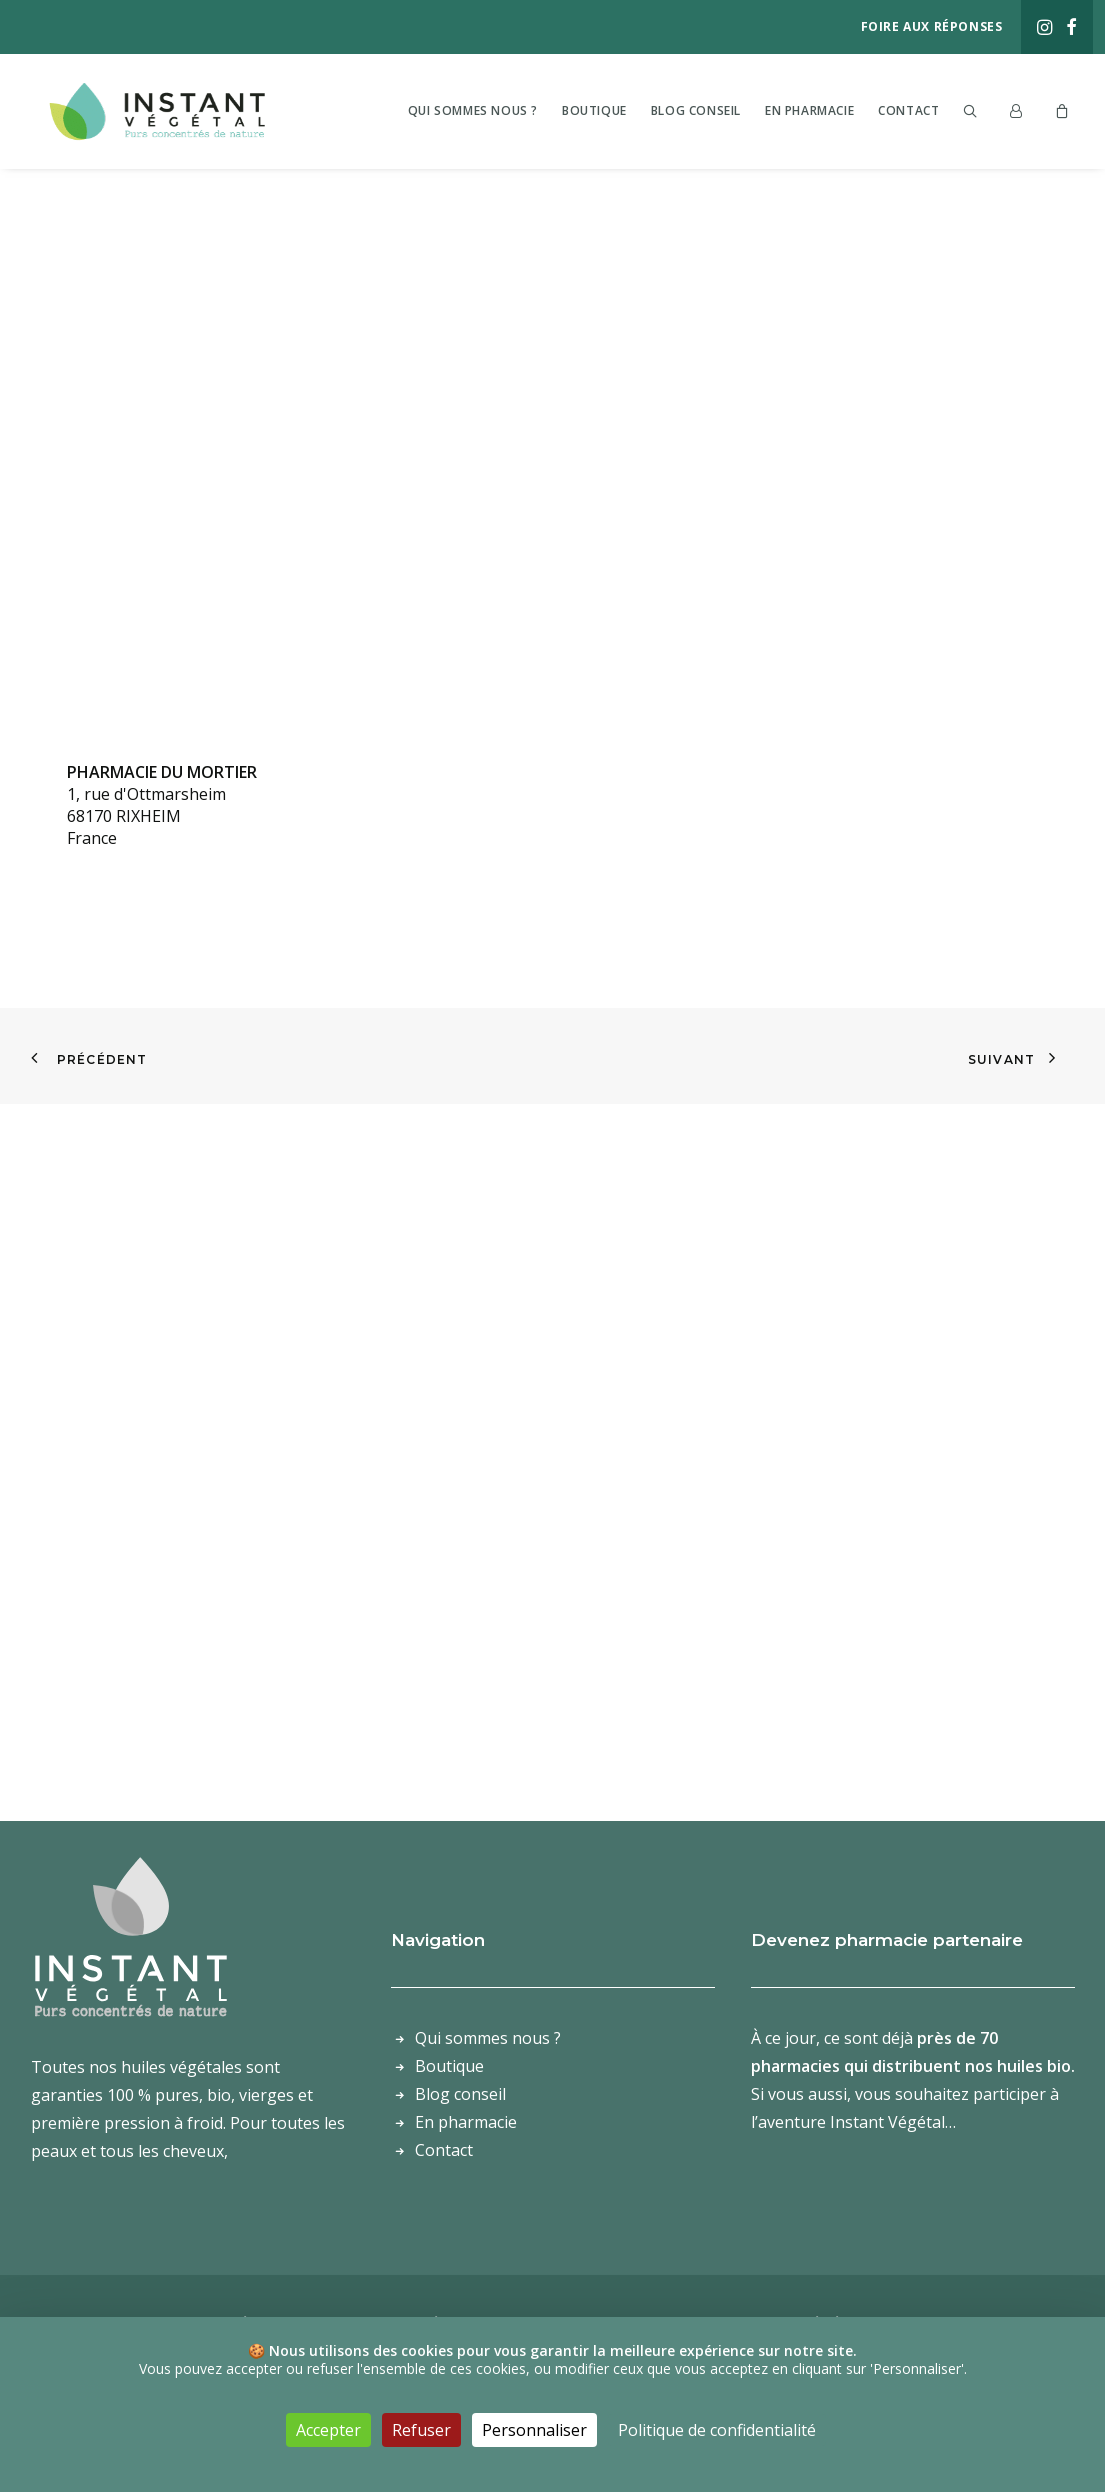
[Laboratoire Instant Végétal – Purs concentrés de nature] (168, 109)
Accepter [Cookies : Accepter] (328, 2430)
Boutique (594, 109)
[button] (1044, 27)
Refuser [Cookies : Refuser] (421, 2430)
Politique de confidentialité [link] (717, 2430)
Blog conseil (696, 109)
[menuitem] (1044, 27)
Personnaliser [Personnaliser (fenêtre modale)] (534, 2430)
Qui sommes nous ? (473, 109)
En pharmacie (809, 109)
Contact (908, 109)
